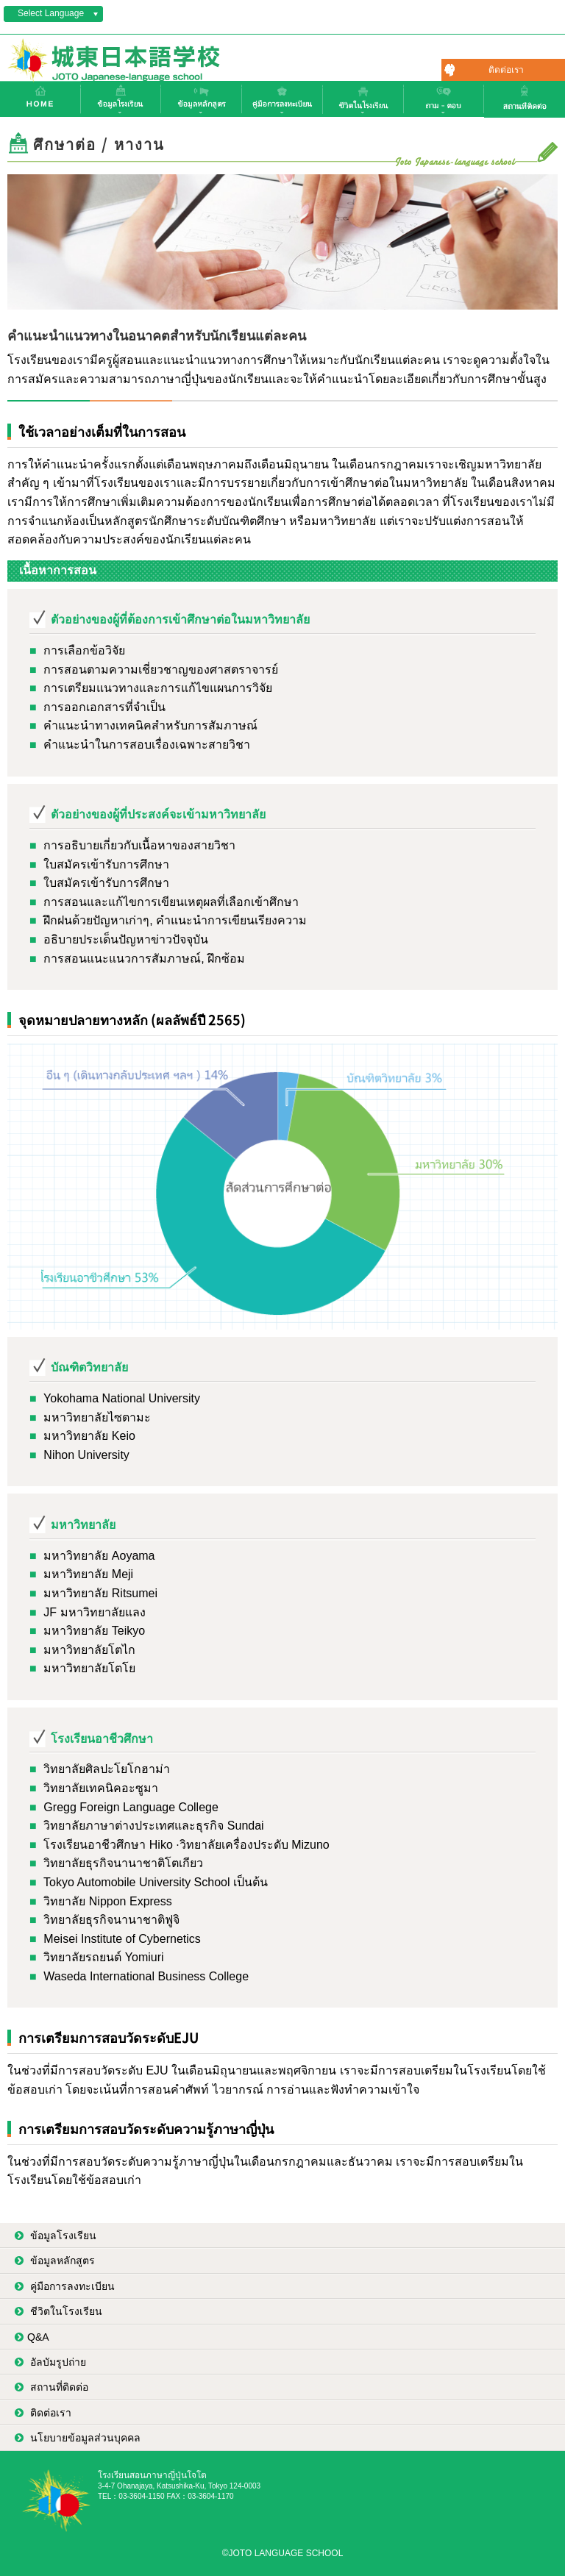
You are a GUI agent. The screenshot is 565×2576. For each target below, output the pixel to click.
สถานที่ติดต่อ (57, 2387)
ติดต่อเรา (506, 70)
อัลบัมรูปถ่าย (56, 2362)
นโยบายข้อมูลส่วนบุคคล (84, 2438)
